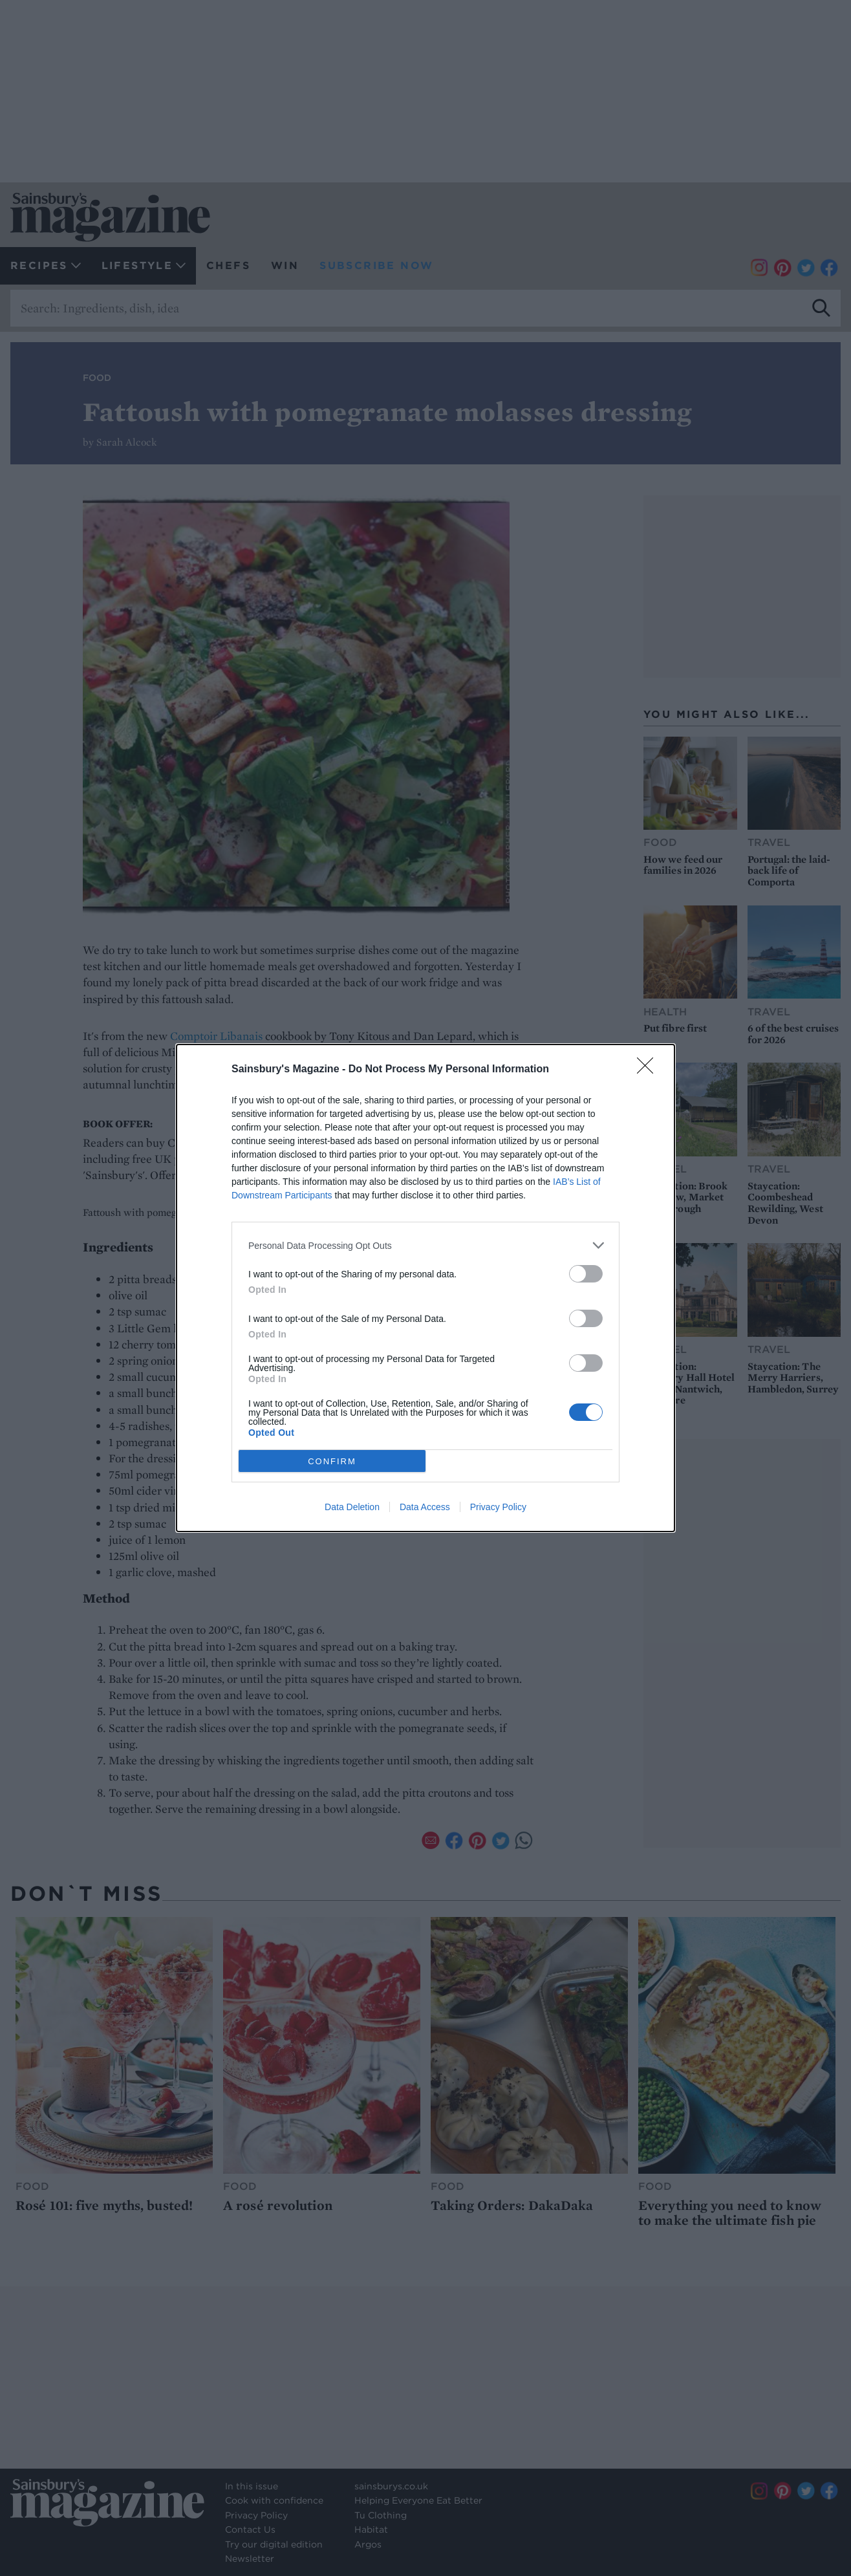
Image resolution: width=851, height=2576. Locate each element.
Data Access (425, 1507)
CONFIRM (332, 1461)
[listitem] (425, 1245)
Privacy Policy (498, 1507)
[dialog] (425, 1288)
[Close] (649, 1069)
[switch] (586, 1274)
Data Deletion (352, 1507)
